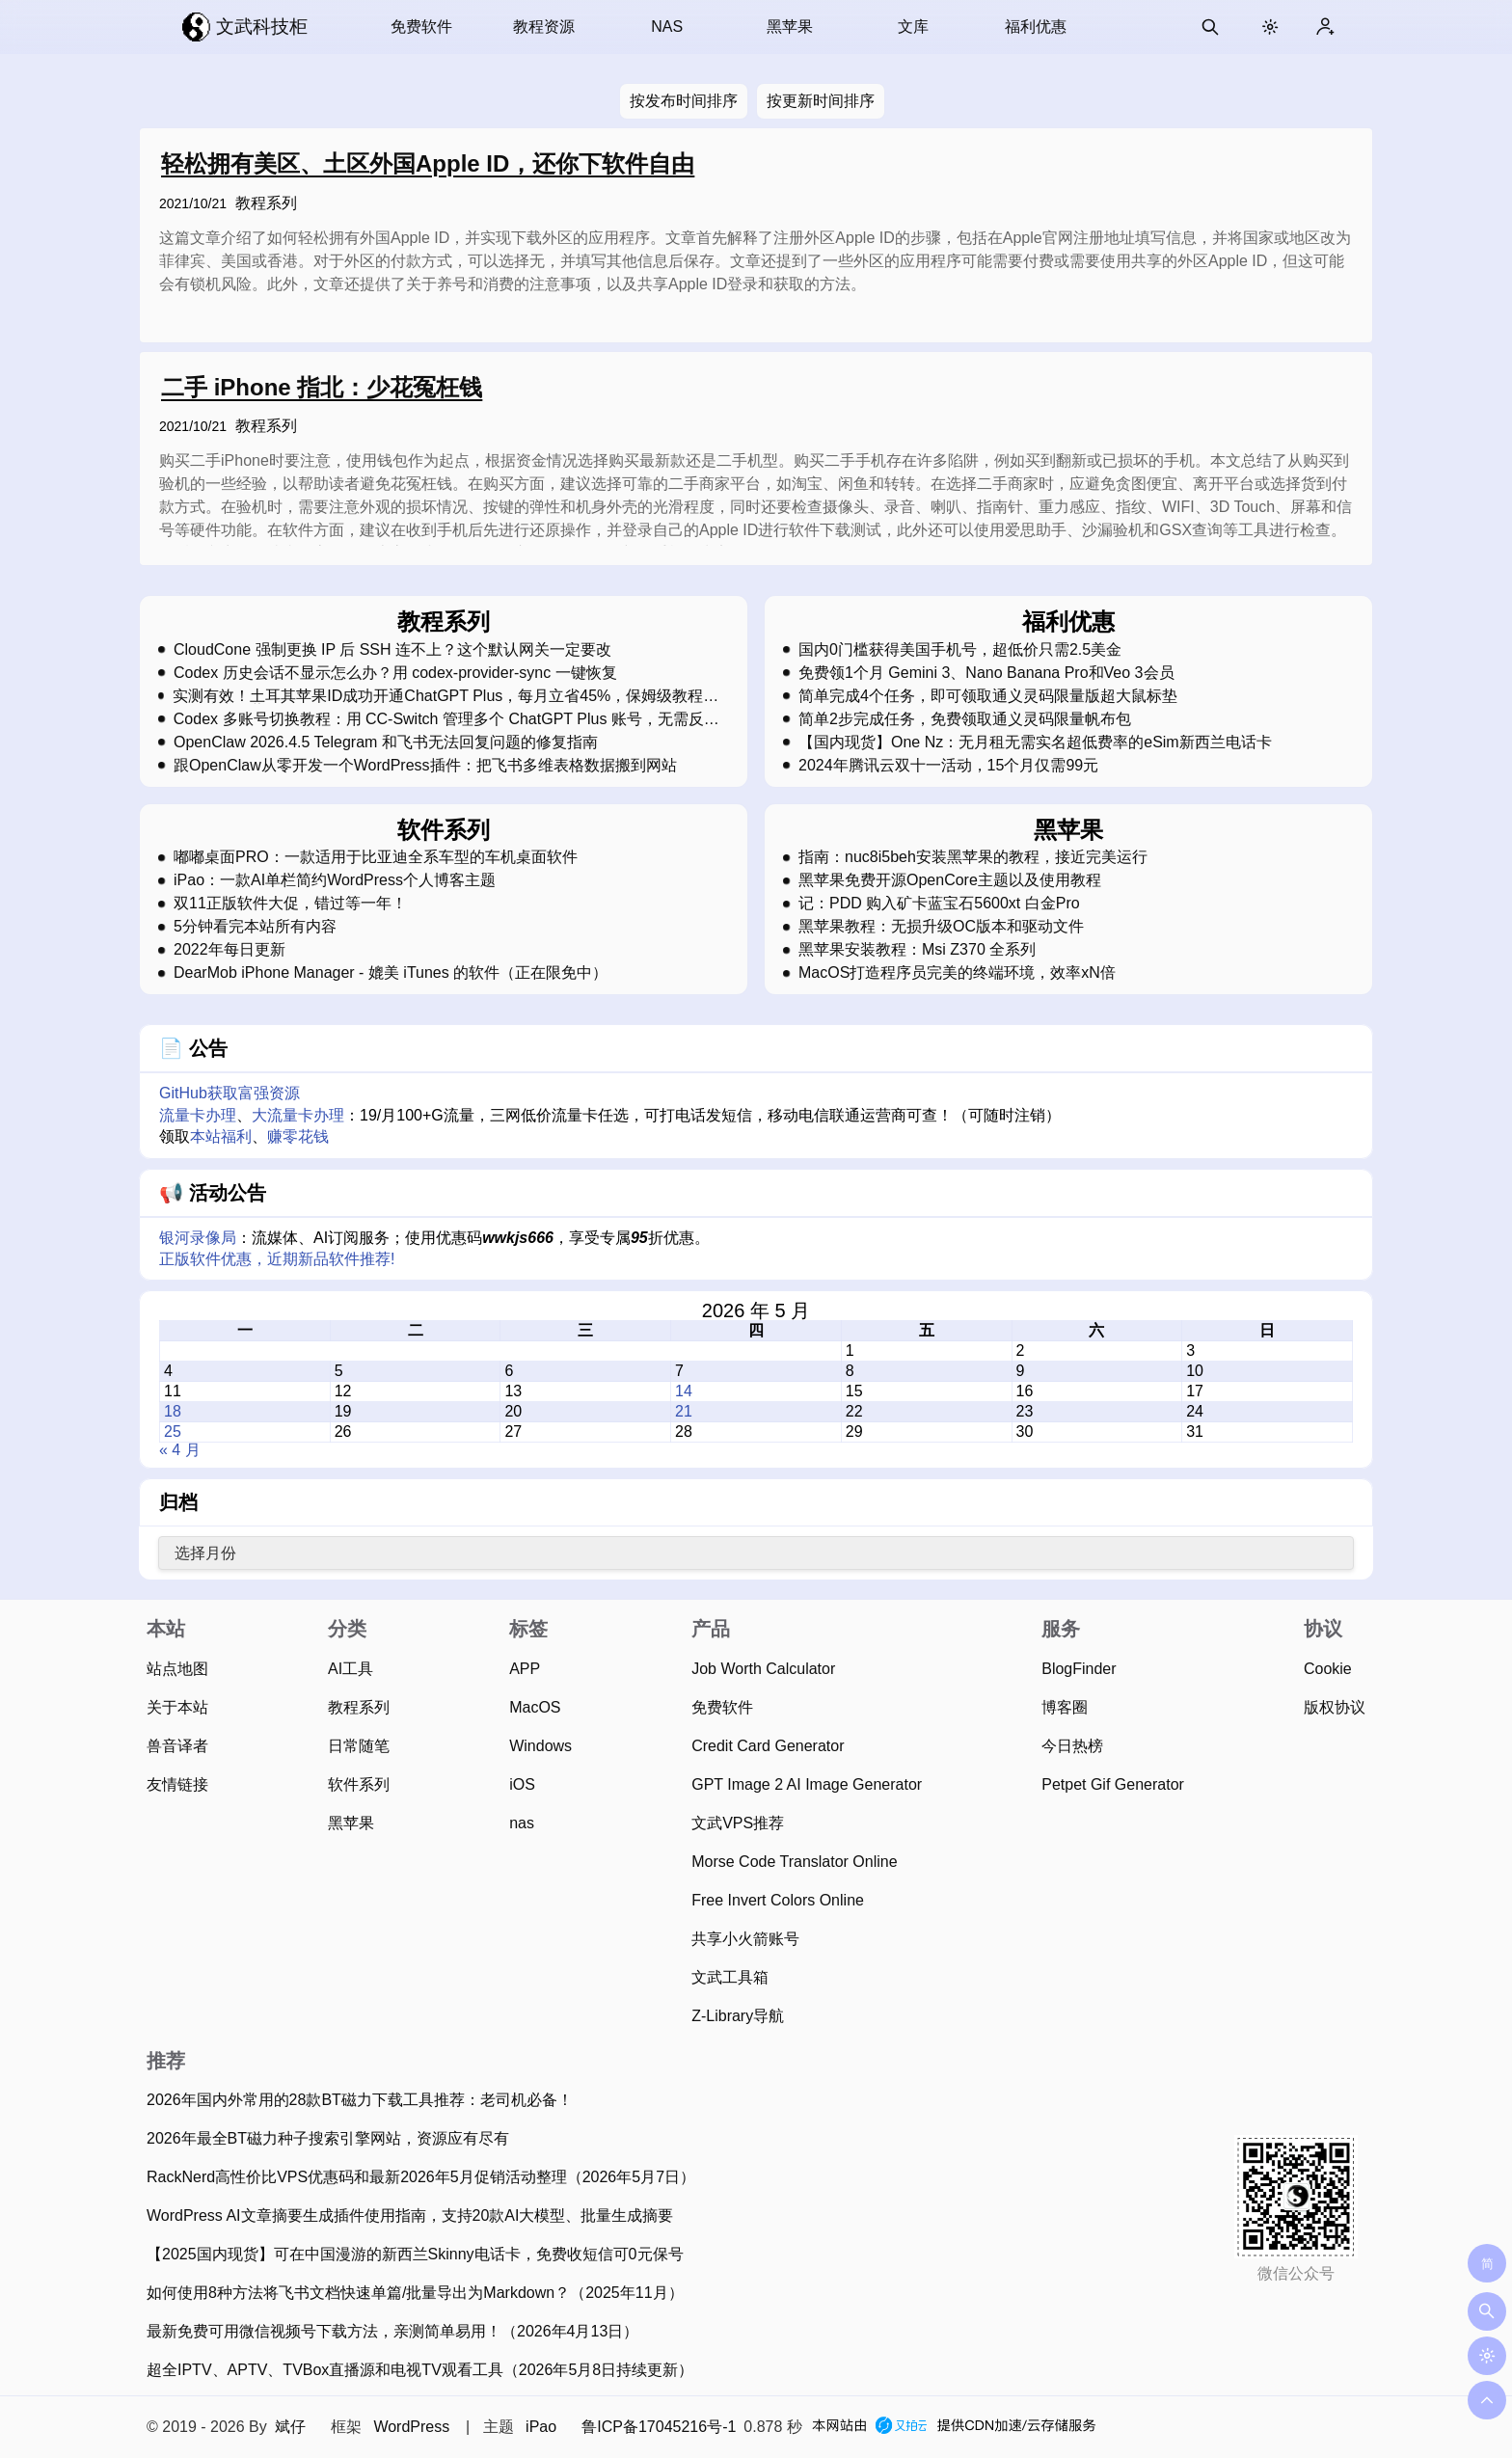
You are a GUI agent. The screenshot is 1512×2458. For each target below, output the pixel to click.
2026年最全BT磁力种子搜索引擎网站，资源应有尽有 (328, 2138)
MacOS (534, 1707)
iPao (541, 2426)
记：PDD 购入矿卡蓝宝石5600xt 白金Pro (939, 903)
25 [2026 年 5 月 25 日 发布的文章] (172, 1431)
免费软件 (421, 26)
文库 (913, 26)
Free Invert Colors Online (777, 1900)
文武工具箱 (730, 1977)
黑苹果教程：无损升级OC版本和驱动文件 (941, 926)
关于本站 (177, 1707)
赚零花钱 (298, 1136)
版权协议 (1334, 1707)
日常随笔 (359, 1746)
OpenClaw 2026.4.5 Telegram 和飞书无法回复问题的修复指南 (386, 742)
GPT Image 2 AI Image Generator (806, 1784)
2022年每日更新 (229, 950)
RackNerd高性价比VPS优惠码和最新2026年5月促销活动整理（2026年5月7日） (421, 2177)
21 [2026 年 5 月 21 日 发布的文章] (683, 1411)
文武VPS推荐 (737, 1823)
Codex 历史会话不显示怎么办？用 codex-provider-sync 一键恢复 (395, 673)
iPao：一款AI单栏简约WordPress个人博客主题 (335, 880)
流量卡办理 (197, 1115)
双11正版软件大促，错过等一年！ (290, 903)
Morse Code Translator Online (794, 1861)
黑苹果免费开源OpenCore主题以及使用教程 (949, 880)
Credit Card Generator (767, 1746)
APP (524, 1669)
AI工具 (350, 1669)
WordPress (411, 2426)
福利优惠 (1035, 26)
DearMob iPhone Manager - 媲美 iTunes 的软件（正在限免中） (391, 973)
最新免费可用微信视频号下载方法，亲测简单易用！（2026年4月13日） (392, 2331)
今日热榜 (1072, 1746)
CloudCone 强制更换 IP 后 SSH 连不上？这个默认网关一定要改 (392, 650)
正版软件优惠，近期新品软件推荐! (276, 1259)
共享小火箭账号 (745, 1939)
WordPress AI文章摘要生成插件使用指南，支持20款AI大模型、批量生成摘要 (410, 2215)
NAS (667, 26)
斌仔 (290, 2426)
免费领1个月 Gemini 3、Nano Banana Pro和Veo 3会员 (986, 673)
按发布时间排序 (684, 101)
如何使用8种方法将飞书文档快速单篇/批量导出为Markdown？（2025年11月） (415, 2292)
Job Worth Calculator (763, 1669)
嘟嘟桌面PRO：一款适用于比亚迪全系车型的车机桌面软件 (376, 857)
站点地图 (177, 1669)
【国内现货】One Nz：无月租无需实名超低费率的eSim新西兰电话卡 (1035, 742)
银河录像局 (197, 1237)
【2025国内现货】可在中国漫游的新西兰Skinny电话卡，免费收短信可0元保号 (415, 2254)
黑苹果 (790, 26)
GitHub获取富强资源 (229, 1093)
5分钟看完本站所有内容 (255, 926)
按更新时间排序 (821, 101)
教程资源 (544, 26)
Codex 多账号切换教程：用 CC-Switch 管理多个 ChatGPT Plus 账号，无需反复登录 (446, 719)
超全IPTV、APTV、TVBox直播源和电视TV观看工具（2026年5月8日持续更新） (420, 2370)
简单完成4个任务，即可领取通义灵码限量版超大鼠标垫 (987, 696)
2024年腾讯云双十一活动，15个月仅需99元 (948, 765)
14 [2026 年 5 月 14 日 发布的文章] (683, 1391)
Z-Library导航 (737, 2016)
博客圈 (1064, 1707)
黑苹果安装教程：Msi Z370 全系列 (917, 950)
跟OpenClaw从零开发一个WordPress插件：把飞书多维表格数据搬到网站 (425, 765)
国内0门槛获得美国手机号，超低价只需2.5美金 (959, 650)
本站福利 (221, 1136)
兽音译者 (177, 1746)
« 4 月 (180, 1450)
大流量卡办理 (298, 1115)
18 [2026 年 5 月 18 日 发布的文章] (172, 1411)
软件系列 (359, 1784)
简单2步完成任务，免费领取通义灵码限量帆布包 (964, 719)
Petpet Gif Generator (1112, 1784)
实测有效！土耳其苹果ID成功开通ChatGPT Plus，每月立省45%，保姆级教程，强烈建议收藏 (445, 696)
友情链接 (177, 1784)
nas (521, 1823)
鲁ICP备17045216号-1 (658, 2426)
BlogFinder (1078, 1669)
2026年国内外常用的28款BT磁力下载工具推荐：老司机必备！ (360, 2100)
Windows (540, 1746)
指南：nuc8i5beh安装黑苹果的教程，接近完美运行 (973, 857)
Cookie (1328, 1669)
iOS (522, 1784)
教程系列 (266, 203)
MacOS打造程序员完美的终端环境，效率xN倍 (957, 973)
